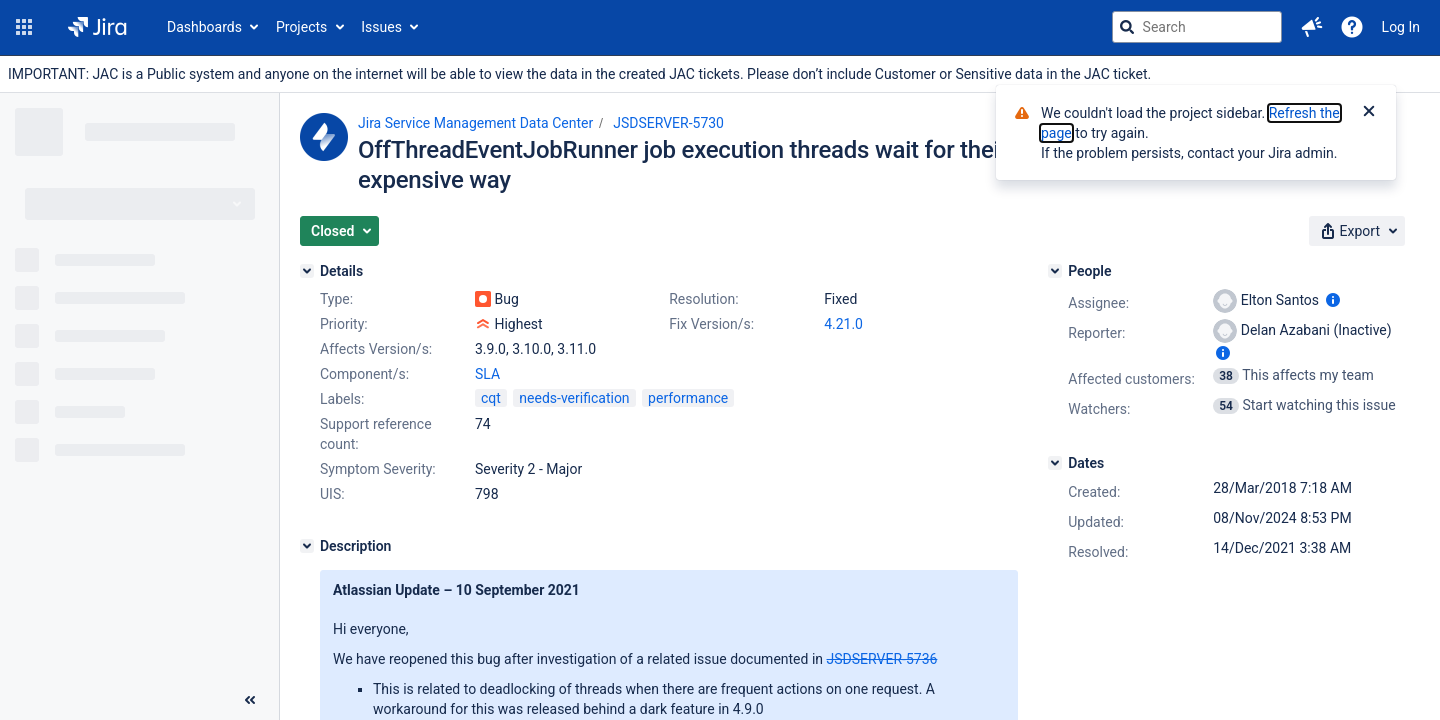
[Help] (1352, 27)
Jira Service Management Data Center (475, 123)
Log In (1401, 27)
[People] (1055, 271)
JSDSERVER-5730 (668, 123)
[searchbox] (1197, 27)
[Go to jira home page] (97, 27)
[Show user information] (1333, 300)
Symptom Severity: (378, 469)
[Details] (307, 271)
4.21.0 (843, 324)
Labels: (342, 399)
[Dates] (1055, 463)
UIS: (332, 494)
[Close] (1369, 113)
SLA (487, 374)
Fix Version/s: (711, 324)
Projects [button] (301, 27)
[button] (24, 27)
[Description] (307, 546)
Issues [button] (381, 27)
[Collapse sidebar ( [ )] (250, 700)
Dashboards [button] (204, 27)
